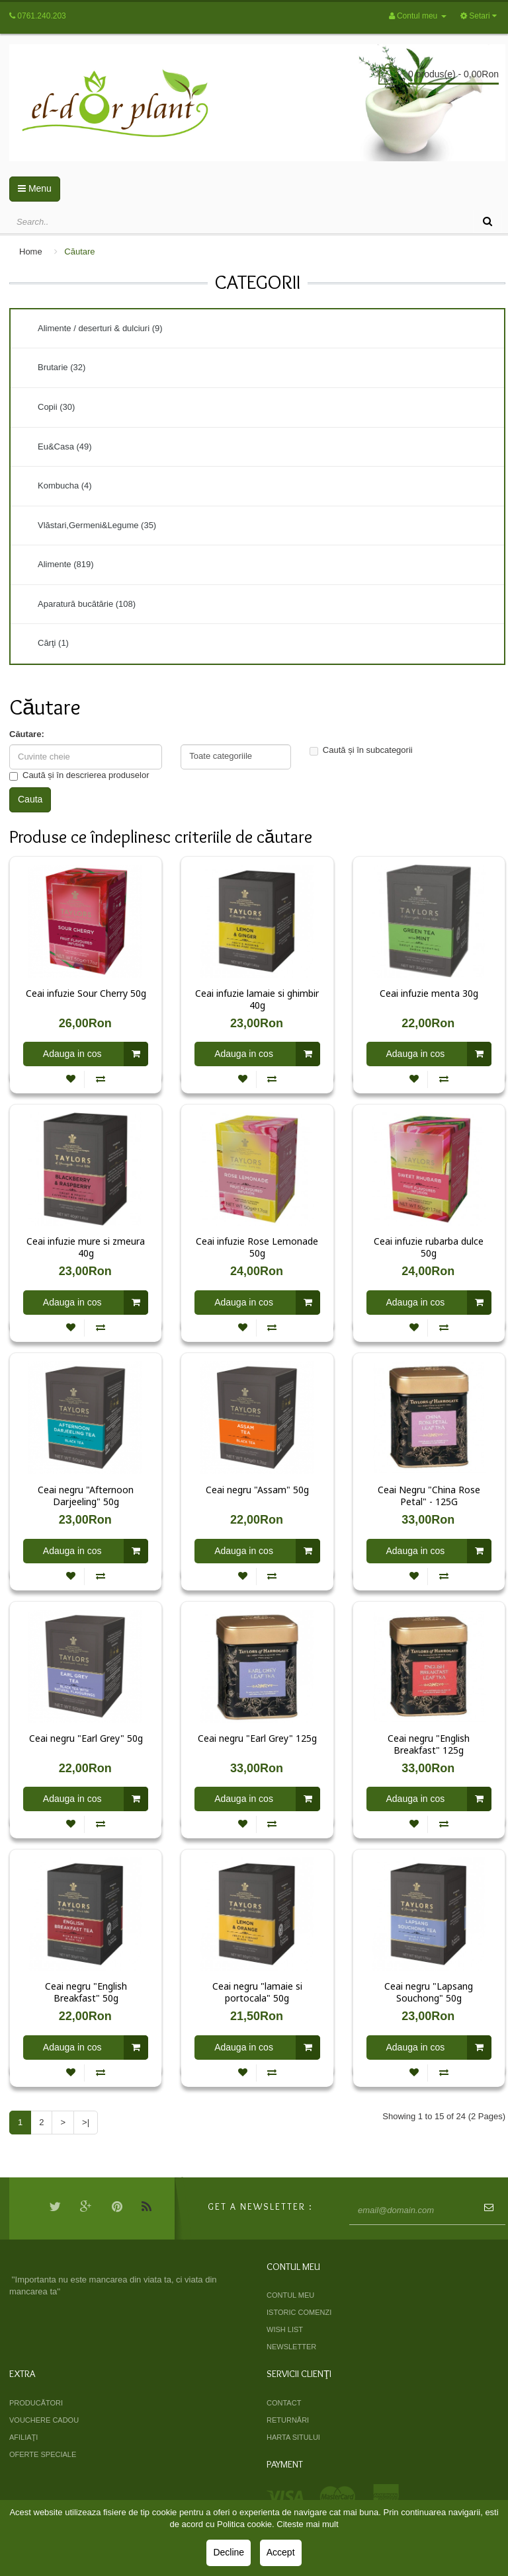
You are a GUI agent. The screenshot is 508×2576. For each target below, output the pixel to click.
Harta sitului (293, 2437)
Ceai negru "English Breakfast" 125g (429, 1744)
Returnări (288, 2420)
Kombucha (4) (65, 485)
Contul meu (290, 2295)
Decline (228, 2552)
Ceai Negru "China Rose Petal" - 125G (429, 1496)
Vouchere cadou (44, 2420)
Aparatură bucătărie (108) (87, 604)
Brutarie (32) (61, 367)
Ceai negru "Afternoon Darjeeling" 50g (86, 1496)
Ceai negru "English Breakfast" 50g (86, 1992)
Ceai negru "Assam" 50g (257, 1490)
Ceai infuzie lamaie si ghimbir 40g (257, 999)
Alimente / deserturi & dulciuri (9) (100, 328)
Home (30, 251)
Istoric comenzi (299, 2312)
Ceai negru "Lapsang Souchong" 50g (428, 1992)
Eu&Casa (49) (65, 446)
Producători (36, 2403)
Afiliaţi (23, 2437)
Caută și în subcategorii (361, 750)
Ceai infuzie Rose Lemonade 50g (257, 1247)
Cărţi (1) (53, 643)
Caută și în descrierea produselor (79, 775)
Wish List (285, 2329)
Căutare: (26, 734)
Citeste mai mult (307, 2524)
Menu (35, 188)
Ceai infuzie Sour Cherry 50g (86, 993)
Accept (281, 2552)
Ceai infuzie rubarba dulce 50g (429, 1247)
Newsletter (291, 2347)
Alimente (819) (66, 564)
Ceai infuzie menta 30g (429, 993)
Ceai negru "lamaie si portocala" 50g (257, 1992)
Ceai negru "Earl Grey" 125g (257, 1738)
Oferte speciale (42, 2454)
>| (85, 2122)
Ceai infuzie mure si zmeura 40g (85, 1247)
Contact (284, 2403)
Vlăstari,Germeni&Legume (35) (97, 525)
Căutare (79, 251)
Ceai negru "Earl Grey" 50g (86, 1738)
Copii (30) (56, 407)
